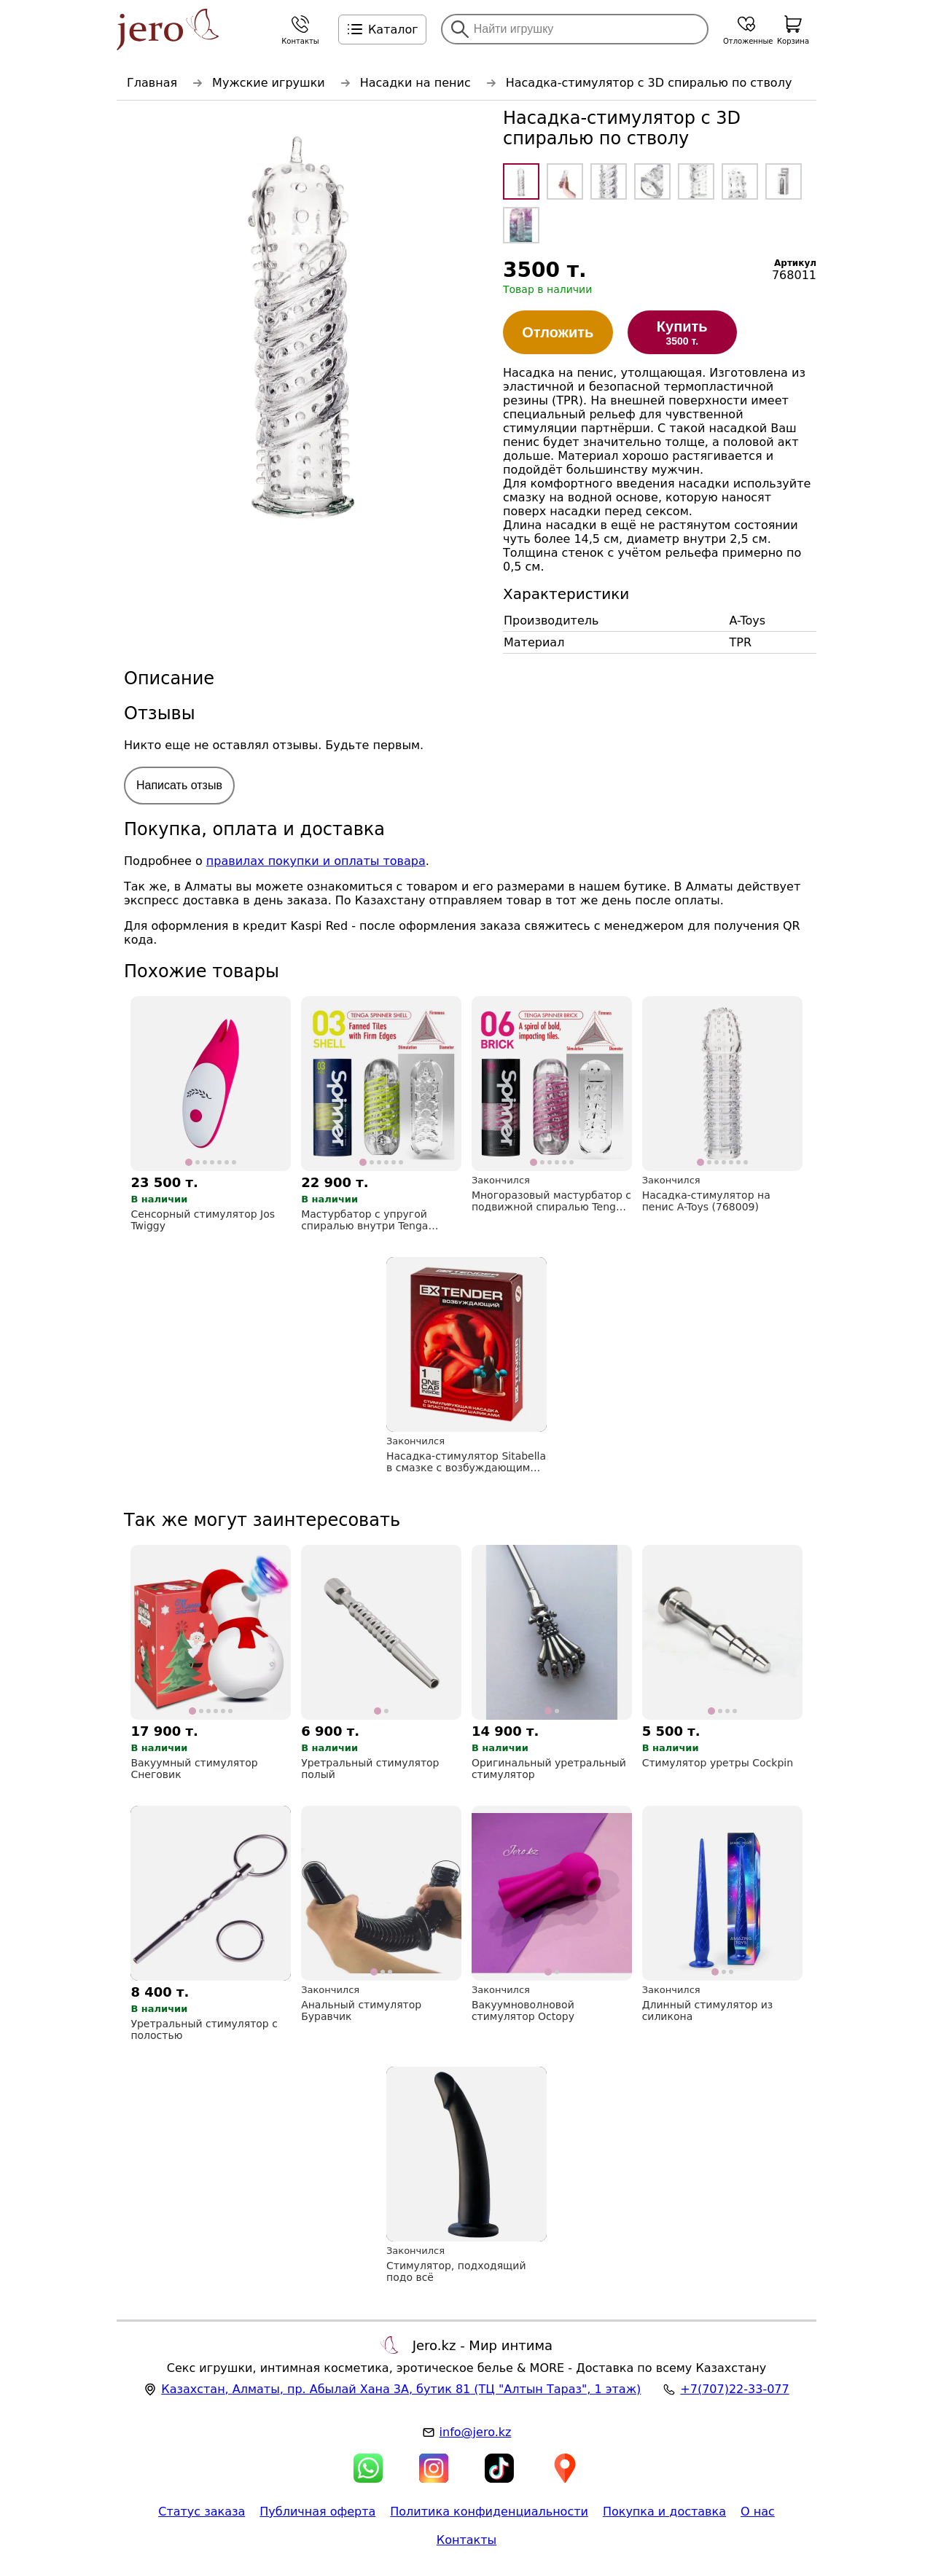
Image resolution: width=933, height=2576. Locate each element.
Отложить (557, 332)
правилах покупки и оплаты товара (316, 861)
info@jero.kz (476, 2432)
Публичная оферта (317, 2511)
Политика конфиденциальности (489, 2511)
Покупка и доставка (664, 2511)
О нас (758, 2511)
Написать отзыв (179, 785)
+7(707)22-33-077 (734, 2389)
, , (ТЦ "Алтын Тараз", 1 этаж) (401, 2389)
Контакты (466, 2540)
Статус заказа (201, 2511)
